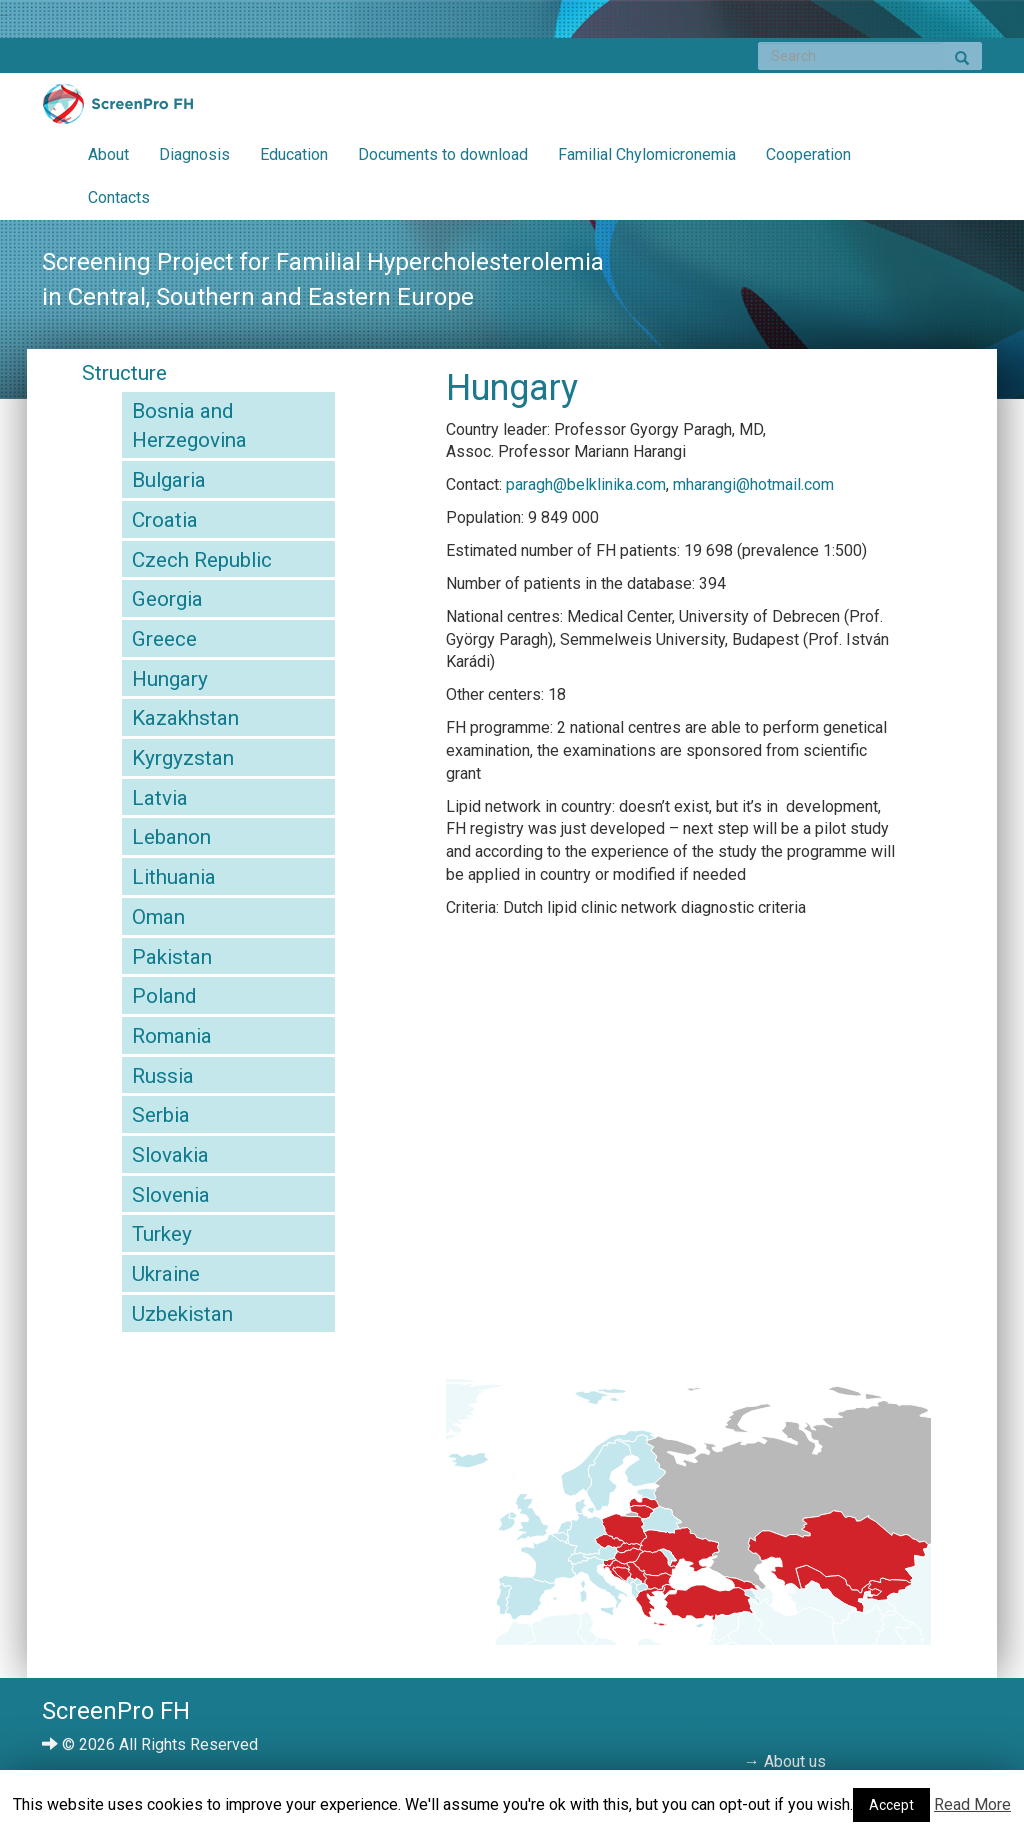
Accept (891, 1805)
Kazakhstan (185, 718)
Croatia (165, 520)
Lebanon (171, 837)
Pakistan (172, 957)
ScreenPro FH (118, 109)
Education (294, 154)
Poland (164, 996)
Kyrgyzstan (183, 758)
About (108, 154)
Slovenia (171, 1195)
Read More (972, 1804)
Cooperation (808, 154)
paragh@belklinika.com (586, 484)
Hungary (170, 679)
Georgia (167, 599)
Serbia (161, 1115)
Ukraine (166, 1274)
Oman (158, 917)
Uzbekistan (182, 1314)
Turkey (162, 1234)
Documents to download (443, 154)
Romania (172, 1036)
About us (795, 1761)
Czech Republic (202, 560)
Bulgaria (169, 480)
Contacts (119, 197)
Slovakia (170, 1155)
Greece (164, 639)
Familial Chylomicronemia (647, 154)
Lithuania (174, 877)
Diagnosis (194, 154)
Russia (163, 1076)
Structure (124, 373)
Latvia (160, 798)
